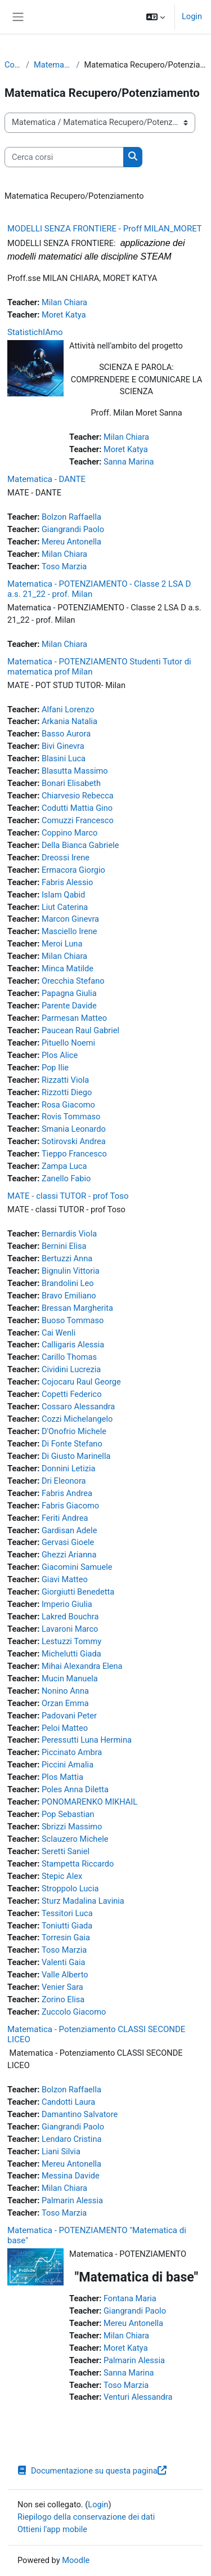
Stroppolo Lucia (70, 1888)
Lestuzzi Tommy (71, 1641)
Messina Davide (71, 2176)
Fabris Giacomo (70, 1506)
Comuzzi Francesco (78, 820)
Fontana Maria (130, 2298)
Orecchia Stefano (73, 981)
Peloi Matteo (65, 1728)
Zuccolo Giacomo (74, 2012)
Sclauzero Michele (75, 1839)
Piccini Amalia (67, 1765)
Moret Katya (64, 315)
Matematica (52, 65)
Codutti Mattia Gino (77, 808)
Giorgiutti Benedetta (78, 1592)
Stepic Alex (62, 1876)
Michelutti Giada (71, 1654)
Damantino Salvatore (80, 2114)
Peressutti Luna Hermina (87, 1740)
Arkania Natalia (69, 721)
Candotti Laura (68, 2102)
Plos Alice (60, 1055)
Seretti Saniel (65, 1851)
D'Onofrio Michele (74, 1431)
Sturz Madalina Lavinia (83, 1901)
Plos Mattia (62, 1777)
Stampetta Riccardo (78, 1864)
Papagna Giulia (69, 993)
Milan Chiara (64, 302)
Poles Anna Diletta (75, 1789)
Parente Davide (69, 1006)
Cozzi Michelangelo (77, 1419)
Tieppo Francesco (74, 1154)
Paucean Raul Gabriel (80, 1030)
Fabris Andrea (67, 1493)
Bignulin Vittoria (71, 1271)
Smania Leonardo (74, 1129)
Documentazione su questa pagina (92, 2471)
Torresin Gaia (66, 1937)
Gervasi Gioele (68, 1542)
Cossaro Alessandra (78, 1406)
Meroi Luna (62, 944)
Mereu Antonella (71, 542)
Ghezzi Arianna (69, 1555)
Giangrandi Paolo (73, 529)
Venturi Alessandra (138, 2397)
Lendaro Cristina (72, 2139)
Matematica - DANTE (46, 479)
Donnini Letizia (69, 1468)
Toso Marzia (64, 566)
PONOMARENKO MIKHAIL (89, 1802)
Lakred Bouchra (70, 1616)
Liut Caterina (65, 907)
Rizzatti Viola (65, 1080)
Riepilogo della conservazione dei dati (86, 2517)
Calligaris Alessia (73, 1345)
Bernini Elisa (64, 1246)
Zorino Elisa (63, 1999)
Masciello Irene (69, 931)
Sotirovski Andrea (74, 1141)
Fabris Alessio (67, 882)
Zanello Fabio (66, 1178)
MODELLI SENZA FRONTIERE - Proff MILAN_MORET (104, 229)
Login (192, 16)
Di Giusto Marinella (76, 1456)
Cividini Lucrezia (71, 1369)
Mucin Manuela (70, 1678)
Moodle (75, 2560)
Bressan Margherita (77, 1308)
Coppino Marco (69, 833)
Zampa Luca (64, 1166)
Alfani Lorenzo (68, 709)
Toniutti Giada (67, 1926)
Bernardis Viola (69, 1234)
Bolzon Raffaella (71, 517)
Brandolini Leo (68, 1283)
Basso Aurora (66, 734)
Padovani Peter (69, 1716)
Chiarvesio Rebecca (78, 796)
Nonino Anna (65, 1691)
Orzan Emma (65, 1703)
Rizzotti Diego (67, 1092)
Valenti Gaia (64, 1962)
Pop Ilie (55, 1067)
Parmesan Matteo (74, 1018)
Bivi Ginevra (63, 746)
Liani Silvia (61, 2151)
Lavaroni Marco (70, 1629)
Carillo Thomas (69, 1357)
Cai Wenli (58, 1333)
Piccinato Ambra (72, 1752)
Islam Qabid (63, 895)
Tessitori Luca (67, 1913)
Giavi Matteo (65, 1579)
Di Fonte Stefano (72, 1444)
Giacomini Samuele (77, 1567)
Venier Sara (62, 1987)
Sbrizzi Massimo (72, 1826)
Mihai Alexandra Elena (82, 1666)
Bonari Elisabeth (71, 783)
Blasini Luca (64, 758)
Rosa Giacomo (68, 1105)
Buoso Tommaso (73, 1320)
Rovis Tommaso (71, 1116)
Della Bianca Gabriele (80, 845)
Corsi (13, 65)
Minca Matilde (67, 968)
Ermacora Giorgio (73, 870)
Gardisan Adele (69, 1530)
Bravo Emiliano (69, 1296)
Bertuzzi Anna (67, 1258)
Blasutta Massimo (75, 771)
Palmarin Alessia (72, 2200)
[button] (155, 17)
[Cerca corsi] (64, 157)
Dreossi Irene (65, 857)
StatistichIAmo (35, 332)
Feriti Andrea (65, 1518)
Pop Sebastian (68, 1814)
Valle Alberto (65, 1975)
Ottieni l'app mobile (52, 2529)
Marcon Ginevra (70, 919)
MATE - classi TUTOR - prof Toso (68, 1196)
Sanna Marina (129, 462)
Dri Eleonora (64, 1481)
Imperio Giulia (67, 1604)
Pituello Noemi (68, 1043)
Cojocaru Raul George (81, 1382)
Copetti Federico (72, 1394)
